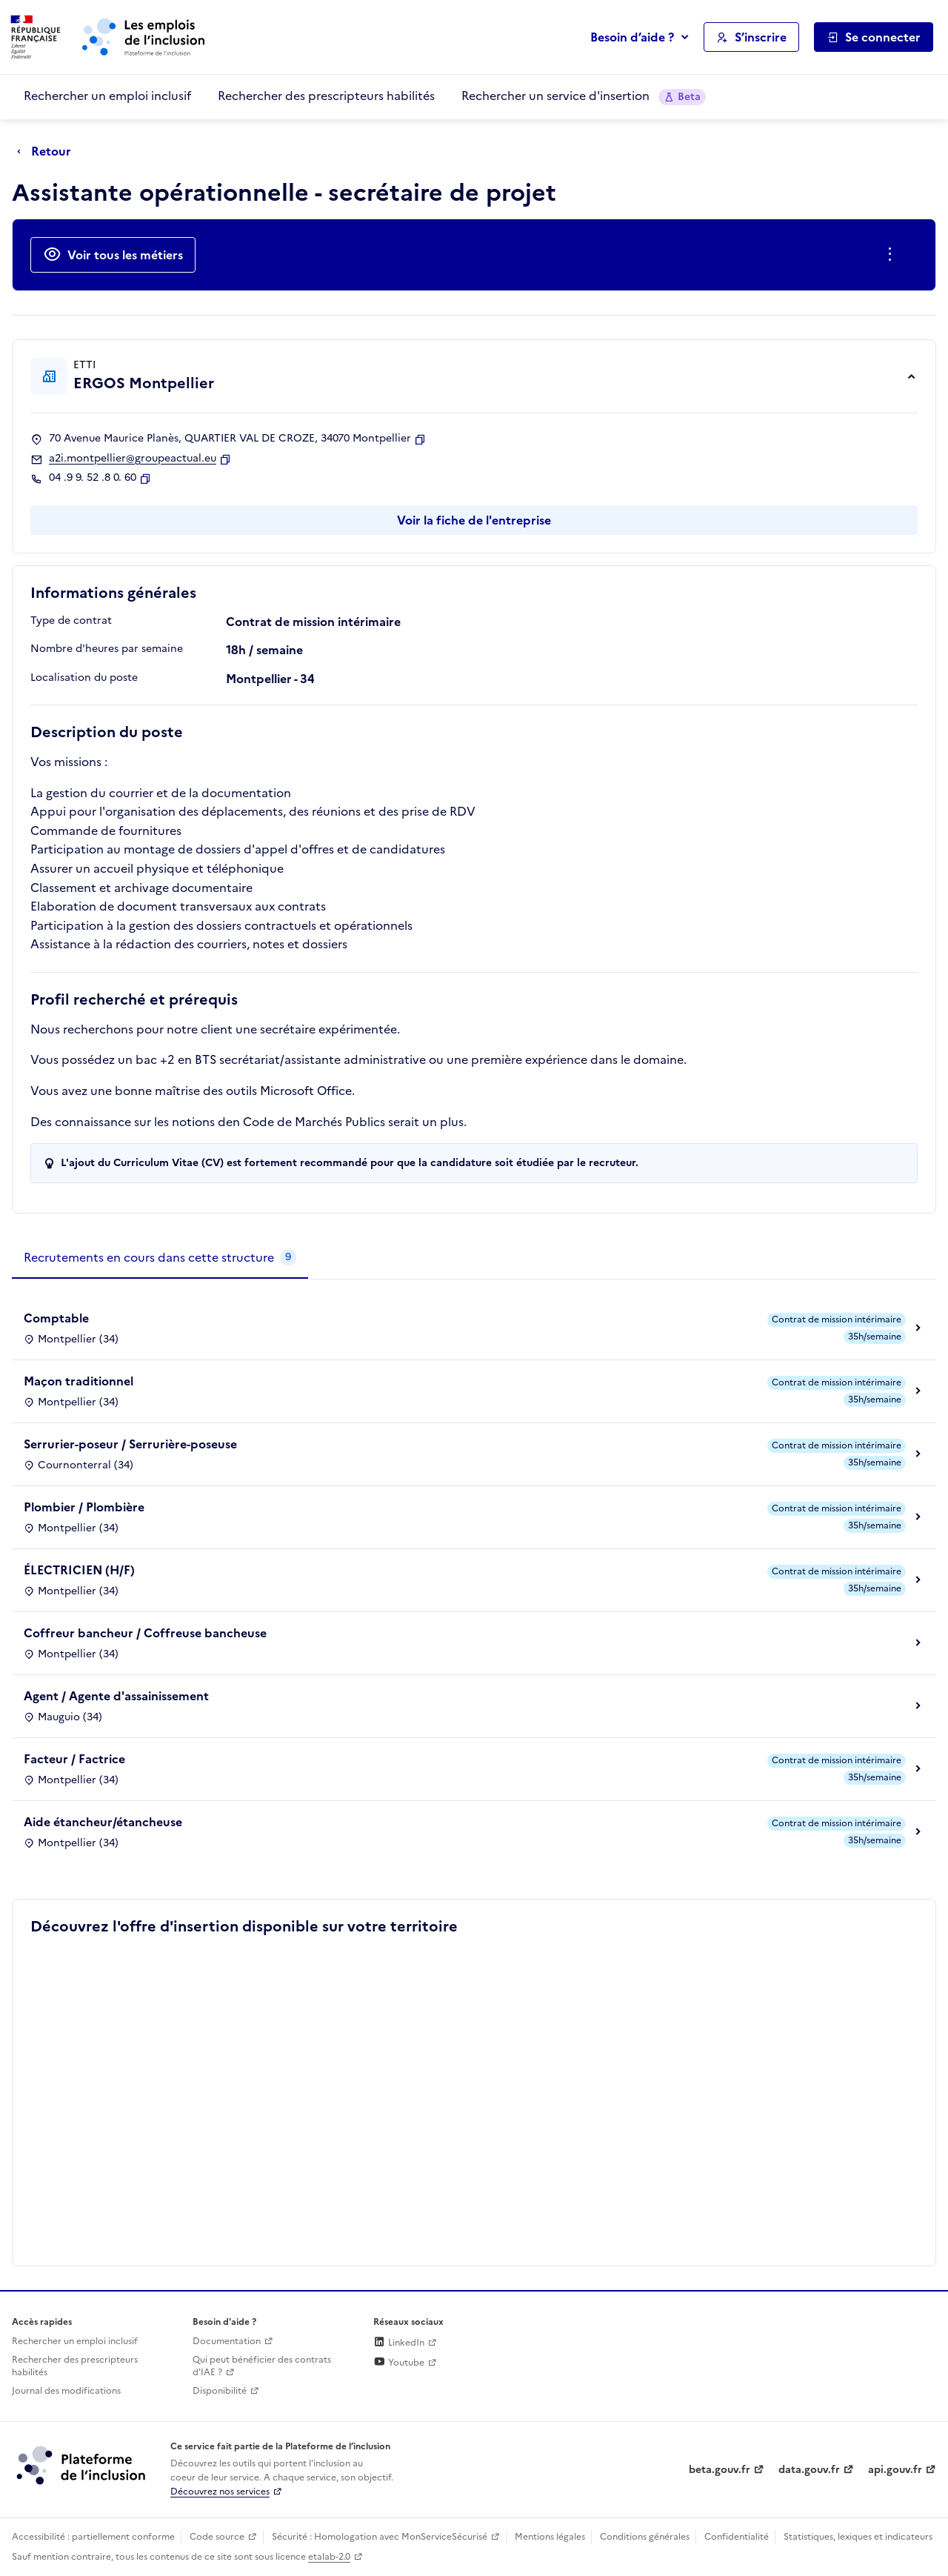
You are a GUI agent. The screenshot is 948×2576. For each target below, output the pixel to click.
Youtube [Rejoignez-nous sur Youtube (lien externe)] (398, 2362)
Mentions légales (550, 2536)
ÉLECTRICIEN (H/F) (79, 1570)
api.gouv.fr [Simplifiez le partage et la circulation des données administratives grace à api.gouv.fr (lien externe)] (895, 2469)
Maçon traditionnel (78, 1381)
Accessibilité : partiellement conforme (93, 2536)
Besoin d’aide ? (632, 37)
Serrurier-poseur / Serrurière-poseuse (130, 1444)
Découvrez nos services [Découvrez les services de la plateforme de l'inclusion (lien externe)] (220, 2491)
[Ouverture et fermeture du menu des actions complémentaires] (893, 255)
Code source (217, 2536)
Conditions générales (645, 2536)
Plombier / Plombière (84, 1507)
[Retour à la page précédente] (48, 152)
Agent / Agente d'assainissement (116, 1696)
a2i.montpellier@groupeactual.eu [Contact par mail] (132, 458)
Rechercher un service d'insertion (583, 96)
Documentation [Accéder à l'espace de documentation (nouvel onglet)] (227, 2341)
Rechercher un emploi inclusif (107, 95)
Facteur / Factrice (74, 1759)
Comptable (56, 1318)
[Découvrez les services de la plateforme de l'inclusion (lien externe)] (82, 2465)
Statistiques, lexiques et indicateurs (858, 2536)
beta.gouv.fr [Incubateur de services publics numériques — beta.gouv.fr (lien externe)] (719, 2469)
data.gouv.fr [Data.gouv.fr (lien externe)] (809, 2469)
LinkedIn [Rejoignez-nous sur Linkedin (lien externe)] (398, 2342)
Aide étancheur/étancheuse (103, 1822)
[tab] (160, 1258)
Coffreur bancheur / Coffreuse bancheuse (145, 1633)
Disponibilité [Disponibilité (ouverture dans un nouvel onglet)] (220, 2390)
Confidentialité (736, 2536)
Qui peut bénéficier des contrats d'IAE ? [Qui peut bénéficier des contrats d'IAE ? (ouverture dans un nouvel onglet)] (262, 2366)
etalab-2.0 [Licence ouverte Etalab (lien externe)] (329, 2556)
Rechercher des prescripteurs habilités (326, 95)
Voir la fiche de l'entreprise (474, 520)
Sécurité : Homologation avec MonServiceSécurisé (379, 2536)
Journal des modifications (66, 2390)
